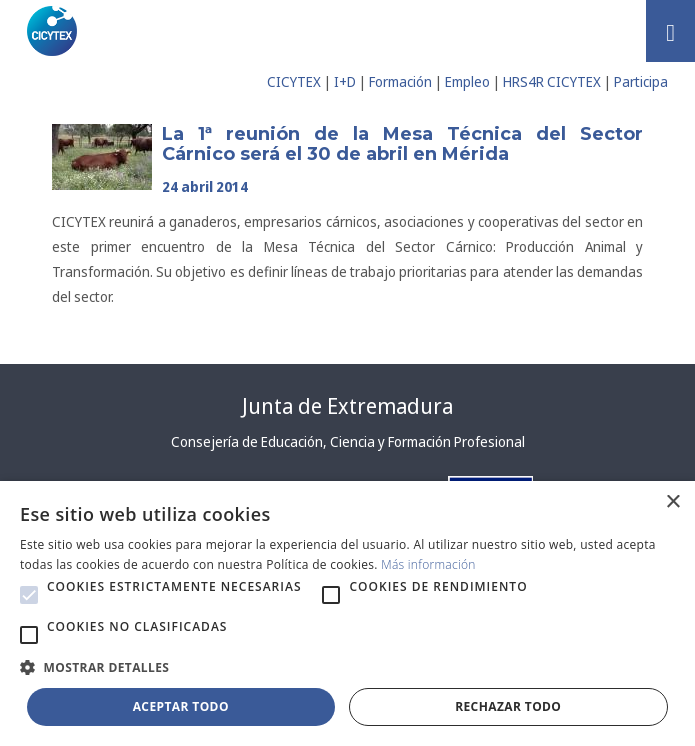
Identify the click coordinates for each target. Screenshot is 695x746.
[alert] (347, 613)
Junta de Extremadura (347, 406)
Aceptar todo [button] (181, 706)
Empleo (467, 81)
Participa (641, 81)
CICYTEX (294, 81)
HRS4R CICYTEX (552, 81)
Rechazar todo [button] (508, 706)
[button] (29, 595)
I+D (345, 81)
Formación (400, 81)
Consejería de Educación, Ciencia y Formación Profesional (348, 441)
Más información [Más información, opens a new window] (428, 564)
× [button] (672, 502)
